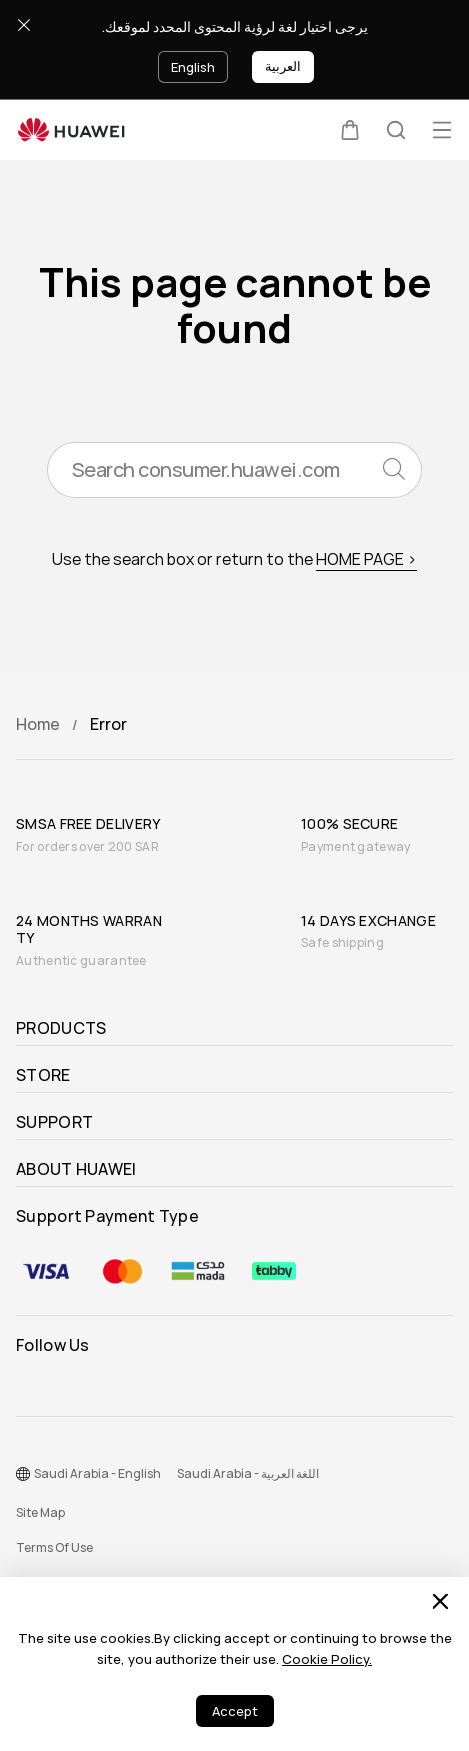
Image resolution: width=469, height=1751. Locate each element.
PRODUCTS (61, 1029)
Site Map (40, 1513)
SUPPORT (54, 1123)
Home (38, 724)
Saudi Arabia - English (97, 1474)
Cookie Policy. (327, 1659)
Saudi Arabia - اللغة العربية (248, 1474)
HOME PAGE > (366, 559)
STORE (43, 1076)
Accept (235, 1711)
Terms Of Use (54, 1548)
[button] (350, 130)
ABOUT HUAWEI (76, 1170)
